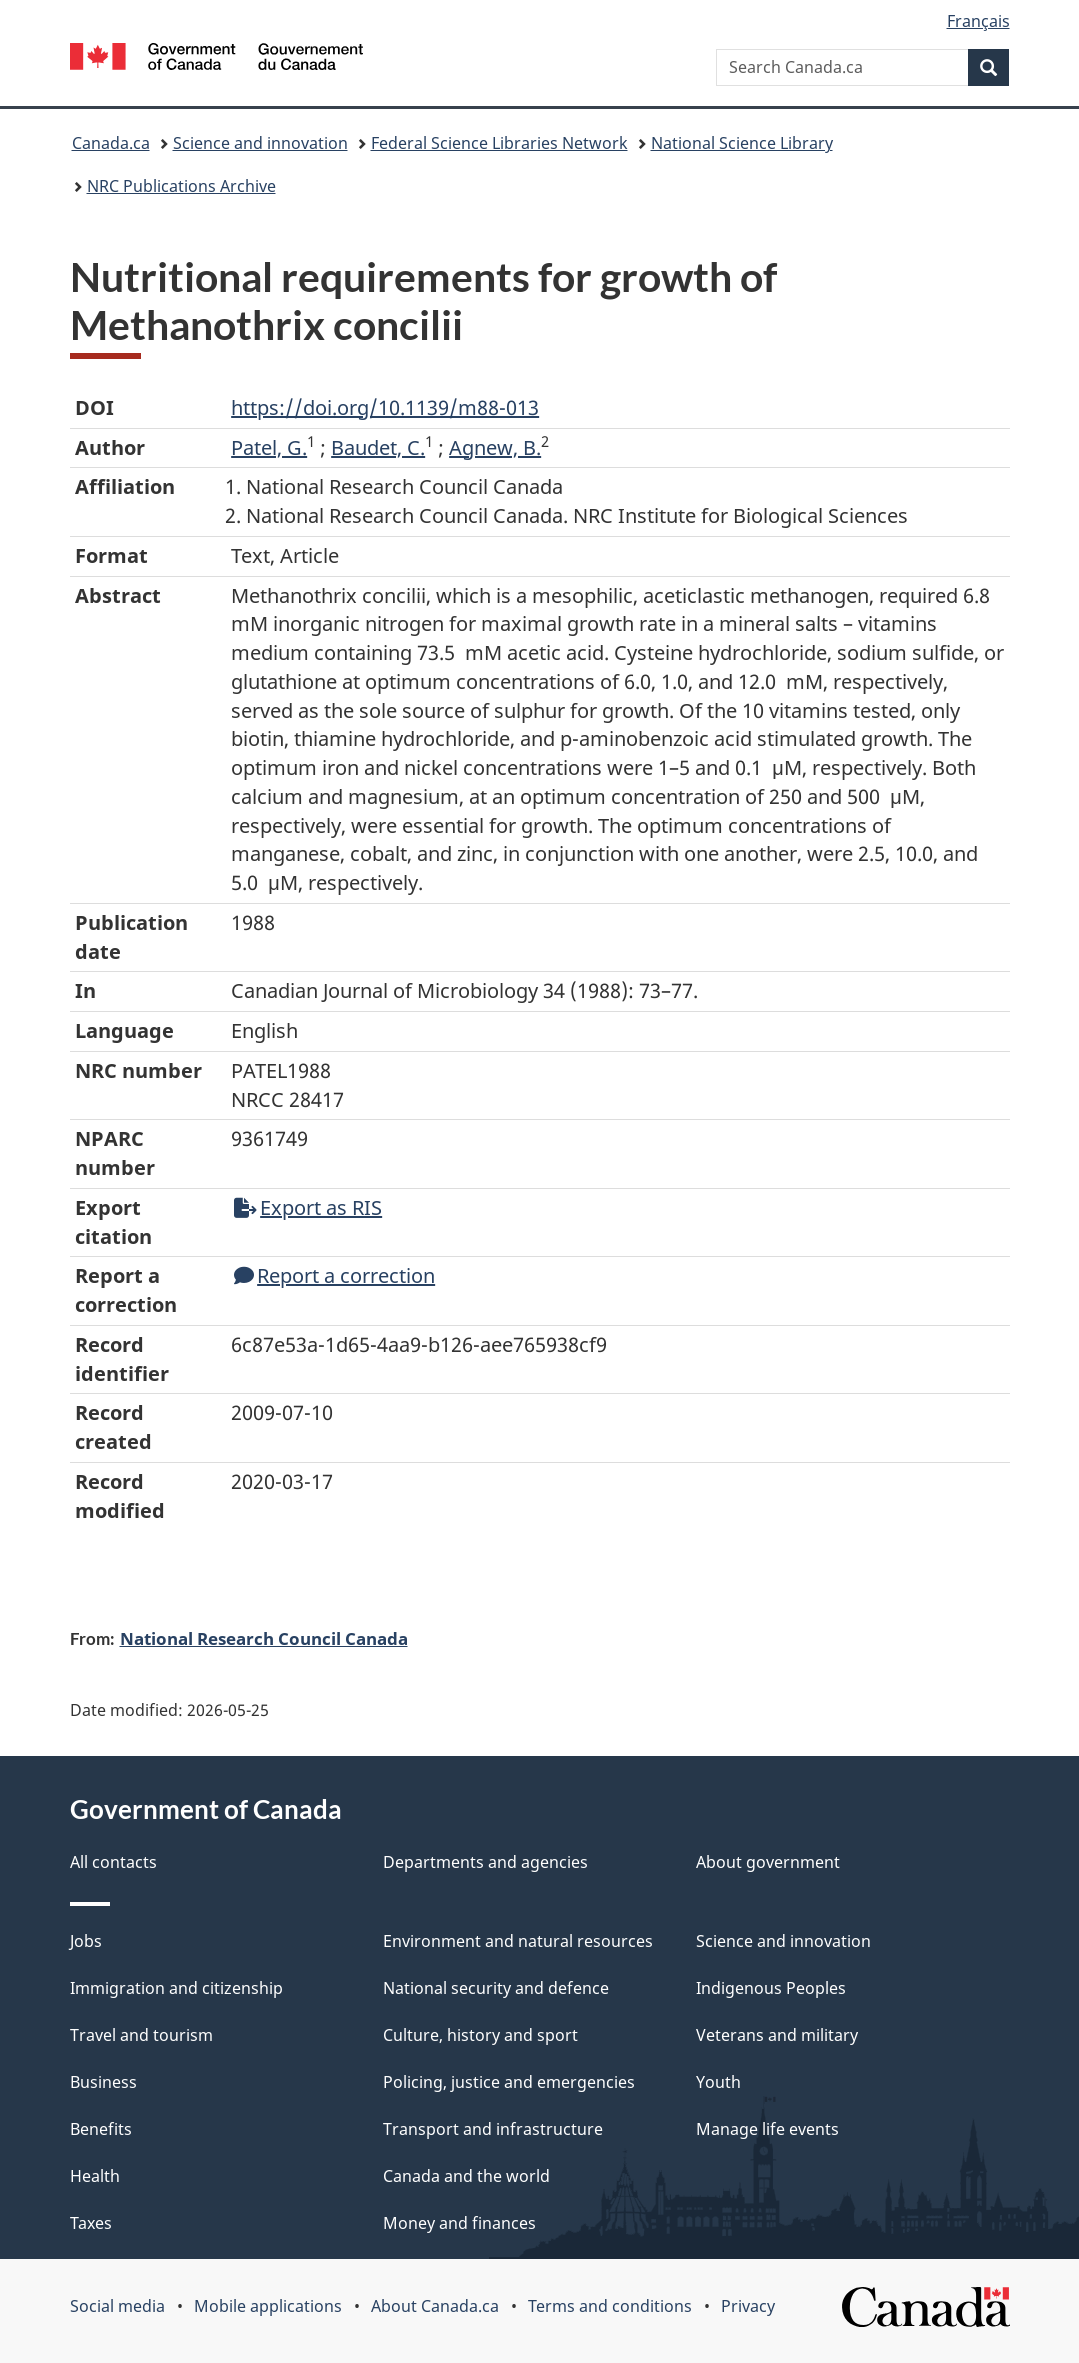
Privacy (748, 2306)
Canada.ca (111, 143)
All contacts (113, 1862)
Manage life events (767, 2129)
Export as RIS (308, 1207)
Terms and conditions (610, 2306)
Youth (718, 2082)
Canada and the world (466, 2176)
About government (768, 1862)
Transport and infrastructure (493, 2129)
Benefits (101, 2129)
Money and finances (459, 2223)
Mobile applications (268, 2306)
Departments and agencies (485, 1862)
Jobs (86, 1941)
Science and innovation (260, 143)
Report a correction (334, 1275)
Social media (117, 2306)
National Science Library (742, 143)
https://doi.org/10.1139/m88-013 (385, 407)
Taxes (91, 2223)
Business (103, 2082)
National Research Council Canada (264, 1638)
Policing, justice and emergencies (509, 2082)
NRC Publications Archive (181, 186)
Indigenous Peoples (771, 1988)
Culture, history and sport (480, 2035)
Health (95, 2176)
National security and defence (496, 1988)
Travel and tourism (141, 2035)
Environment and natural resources (518, 1941)
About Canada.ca (435, 2306)
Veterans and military (777, 2035)
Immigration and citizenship (176, 1988)
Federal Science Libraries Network (499, 143)
